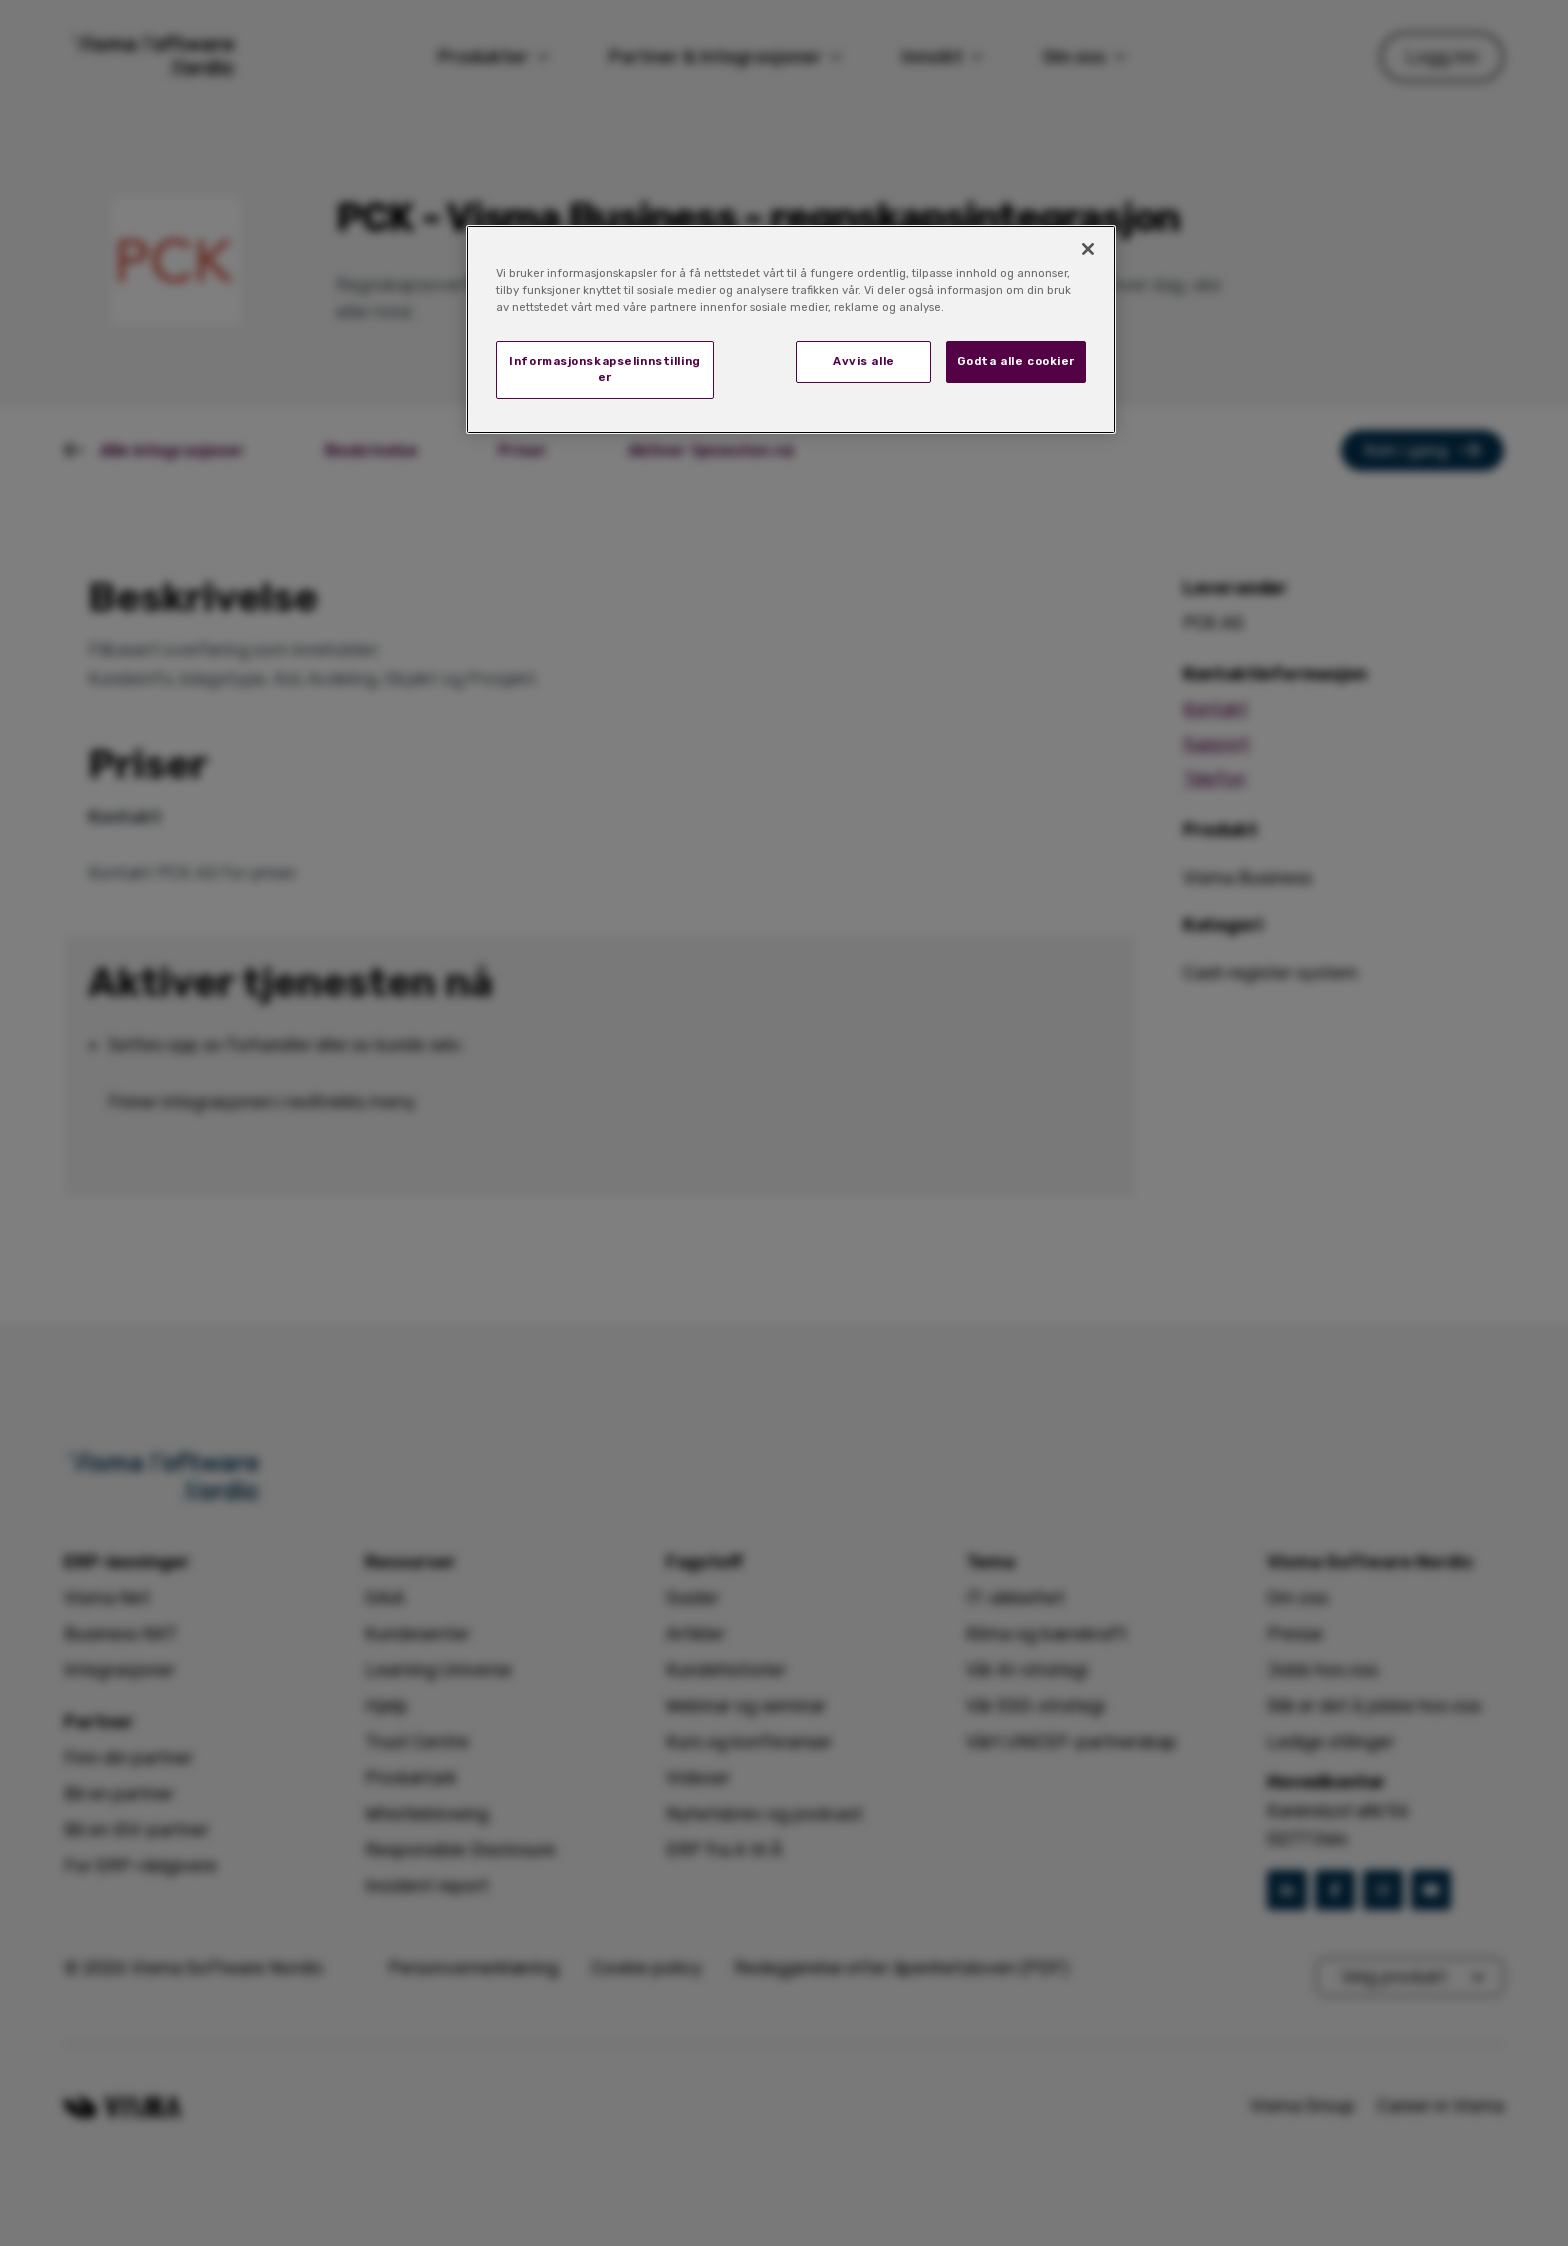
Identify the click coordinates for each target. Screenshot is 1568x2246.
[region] (791, 329)
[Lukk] (1088, 249)
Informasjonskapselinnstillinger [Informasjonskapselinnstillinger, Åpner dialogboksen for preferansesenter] (605, 369)
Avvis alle (864, 361)
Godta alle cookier (1016, 361)
